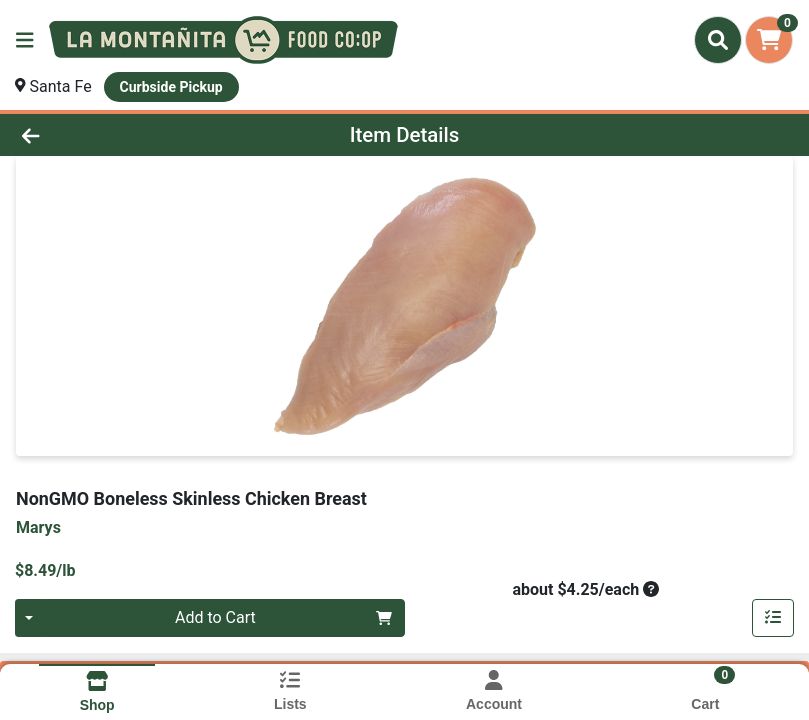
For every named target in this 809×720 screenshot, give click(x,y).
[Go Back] (113, 135)
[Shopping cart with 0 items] (769, 40)
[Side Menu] (25, 40)
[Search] (718, 40)
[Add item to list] (773, 618)
